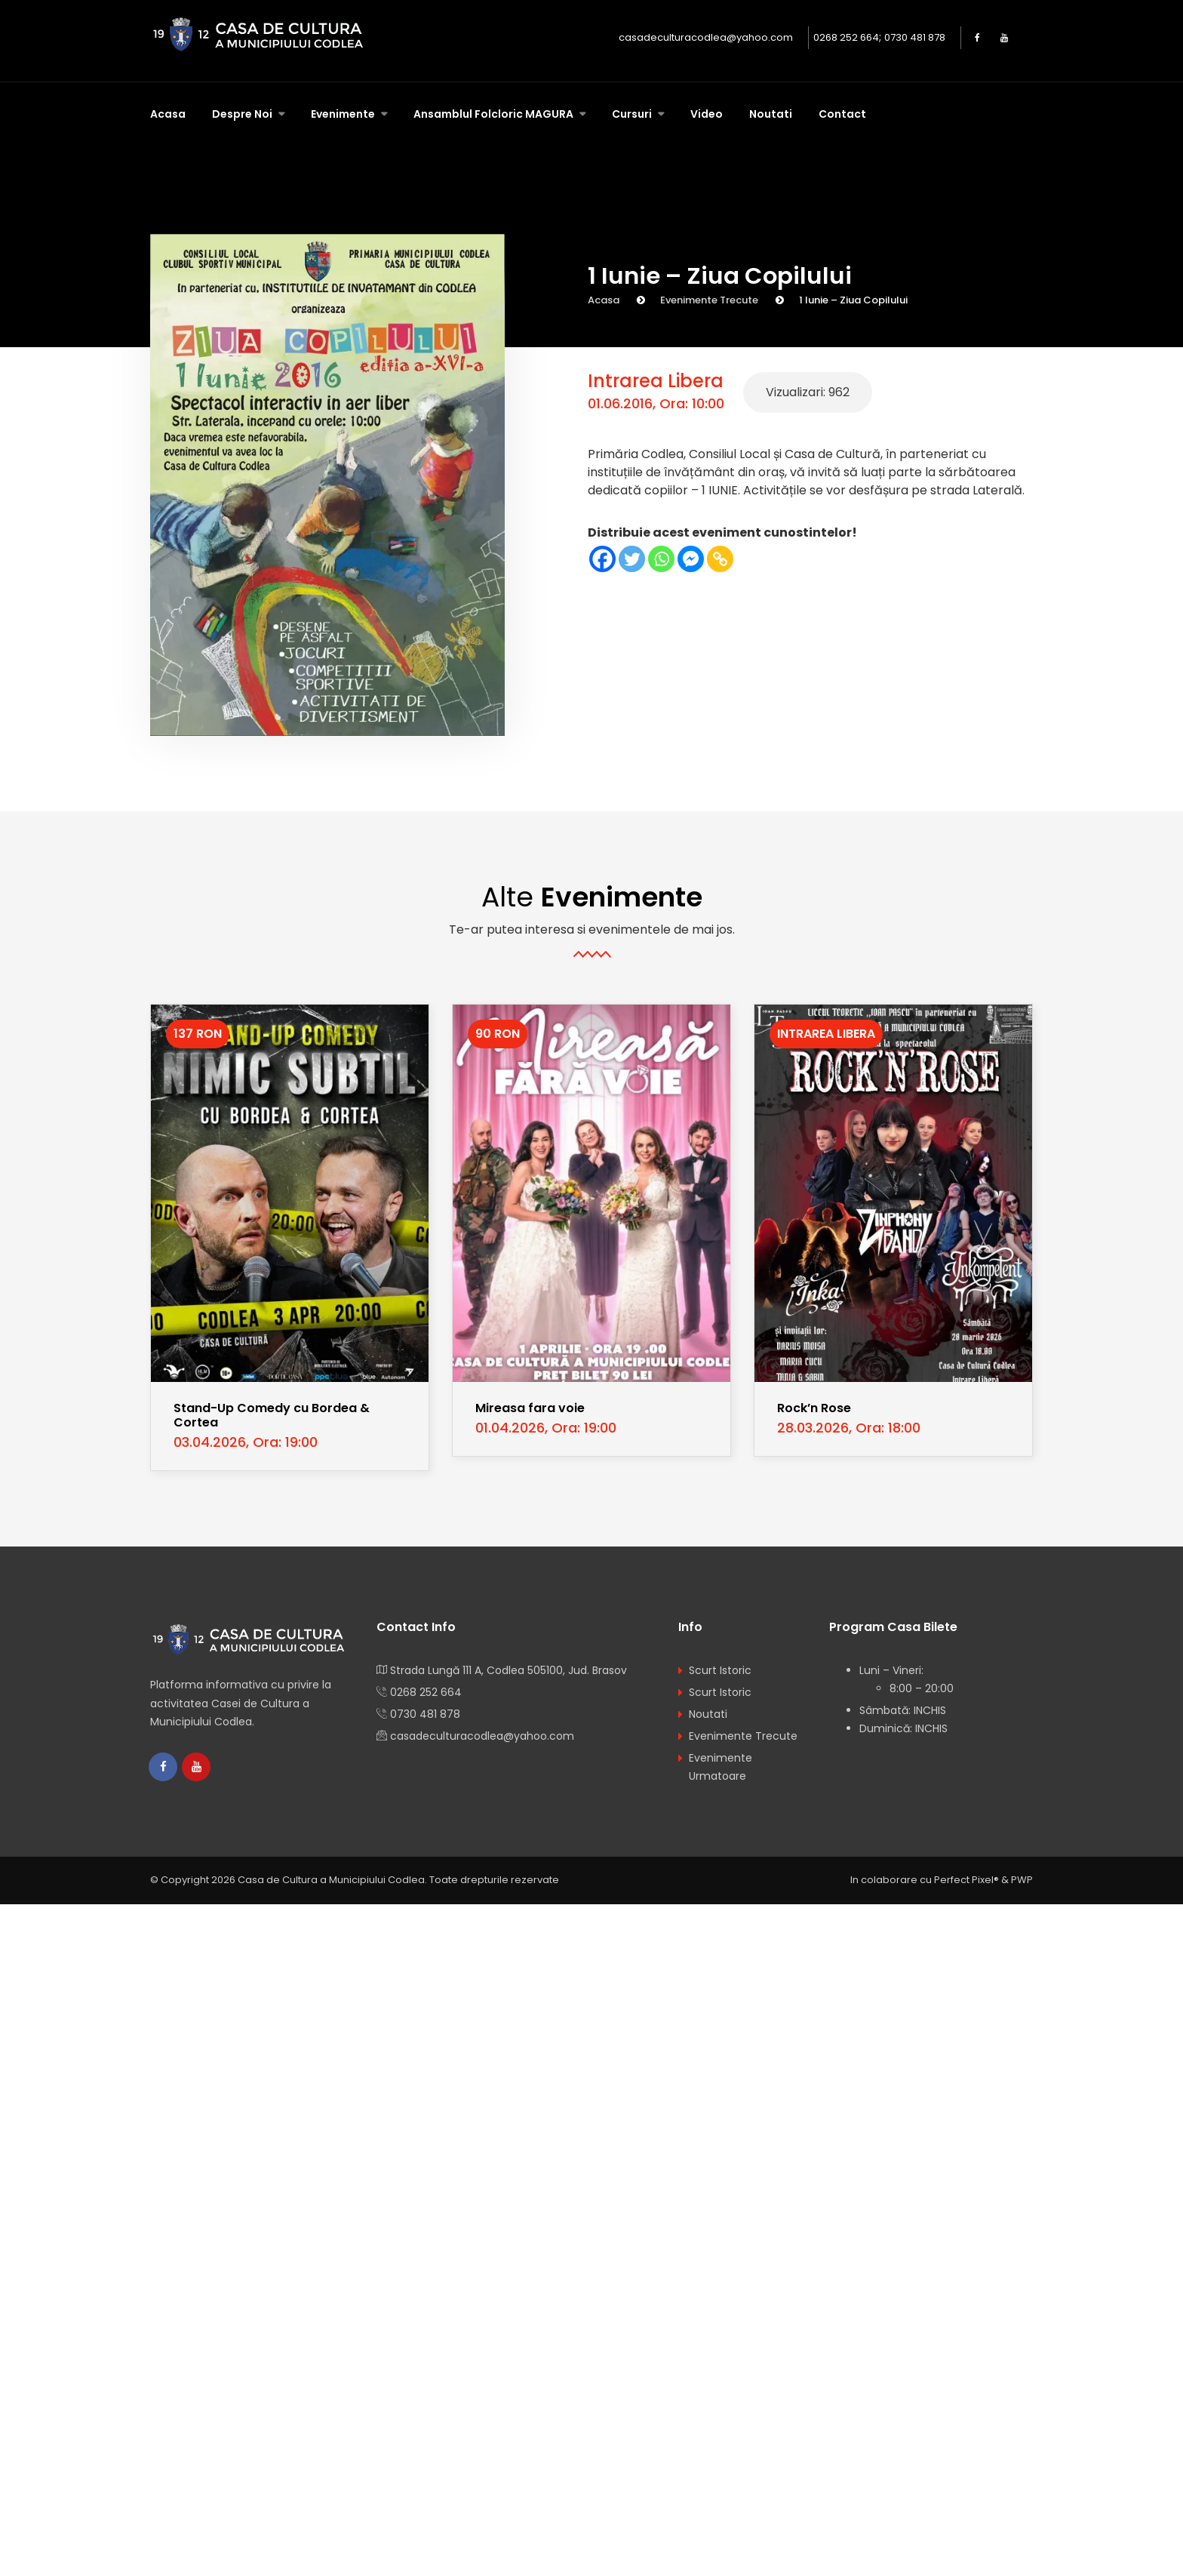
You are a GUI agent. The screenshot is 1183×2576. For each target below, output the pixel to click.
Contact (842, 114)
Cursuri (633, 114)
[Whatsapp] (661, 559)
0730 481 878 (914, 37)
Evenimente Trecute (709, 300)
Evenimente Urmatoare (720, 1767)
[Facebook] (602, 559)
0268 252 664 (846, 37)
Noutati (770, 114)
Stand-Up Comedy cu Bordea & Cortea (272, 1415)
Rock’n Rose (814, 1408)
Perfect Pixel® (966, 1881)
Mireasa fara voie (530, 1408)
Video (706, 114)
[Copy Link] (720, 559)
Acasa (168, 114)
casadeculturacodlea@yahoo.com (706, 37)
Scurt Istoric (720, 1670)
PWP (1022, 1881)
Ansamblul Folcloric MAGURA (494, 114)
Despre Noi (243, 114)
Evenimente (344, 114)
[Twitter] (632, 559)
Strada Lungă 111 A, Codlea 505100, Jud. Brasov (508, 1670)
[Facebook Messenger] (691, 559)
